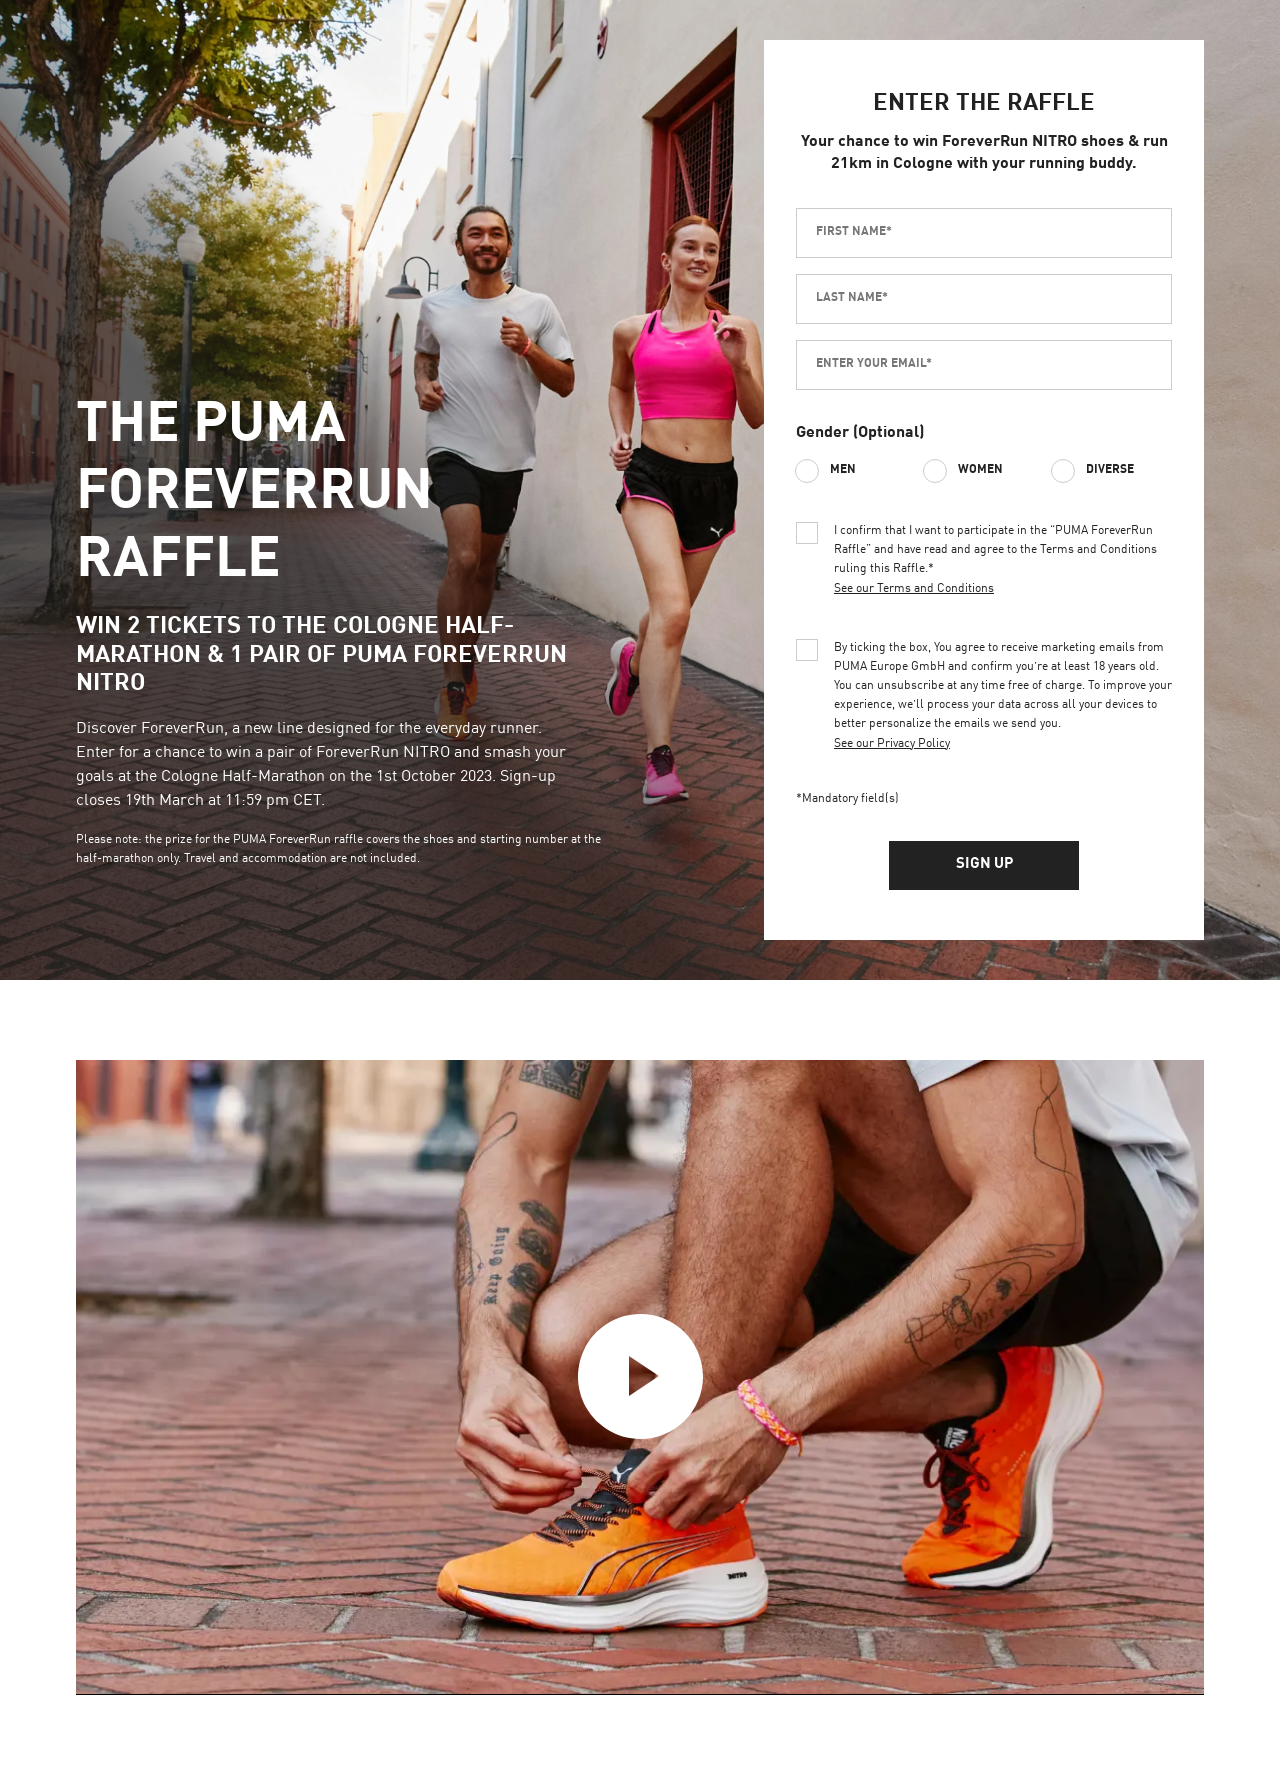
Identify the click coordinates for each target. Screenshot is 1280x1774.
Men (843, 470)
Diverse (1110, 470)
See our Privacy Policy (892, 744)
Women (980, 470)
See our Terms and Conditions (914, 589)
